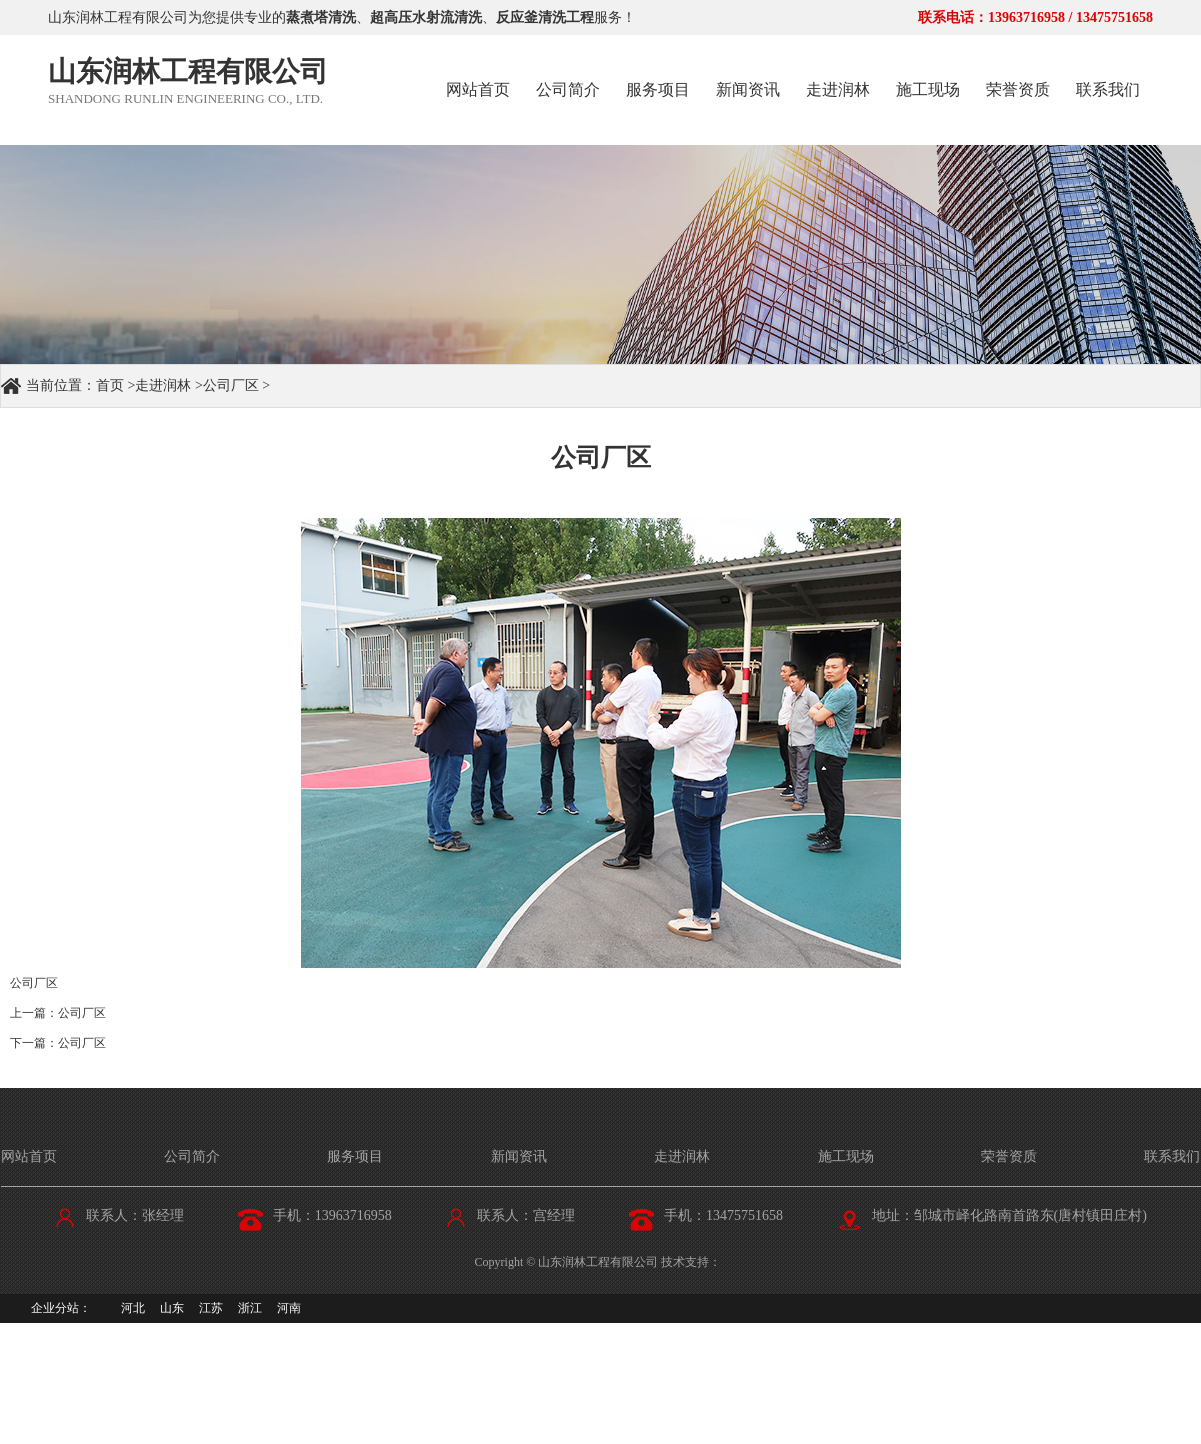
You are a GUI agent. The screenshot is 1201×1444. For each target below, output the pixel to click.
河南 (289, 1308)
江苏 (211, 1308)
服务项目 (658, 89)
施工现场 (928, 89)
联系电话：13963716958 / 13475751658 (1035, 17)
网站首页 (478, 89)
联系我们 (1108, 89)
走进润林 (838, 89)
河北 (133, 1308)
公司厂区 (231, 385)
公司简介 (568, 89)
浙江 (250, 1308)
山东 (172, 1308)
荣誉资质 (1018, 89)
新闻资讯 (748, 89)
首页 (110, 385)
